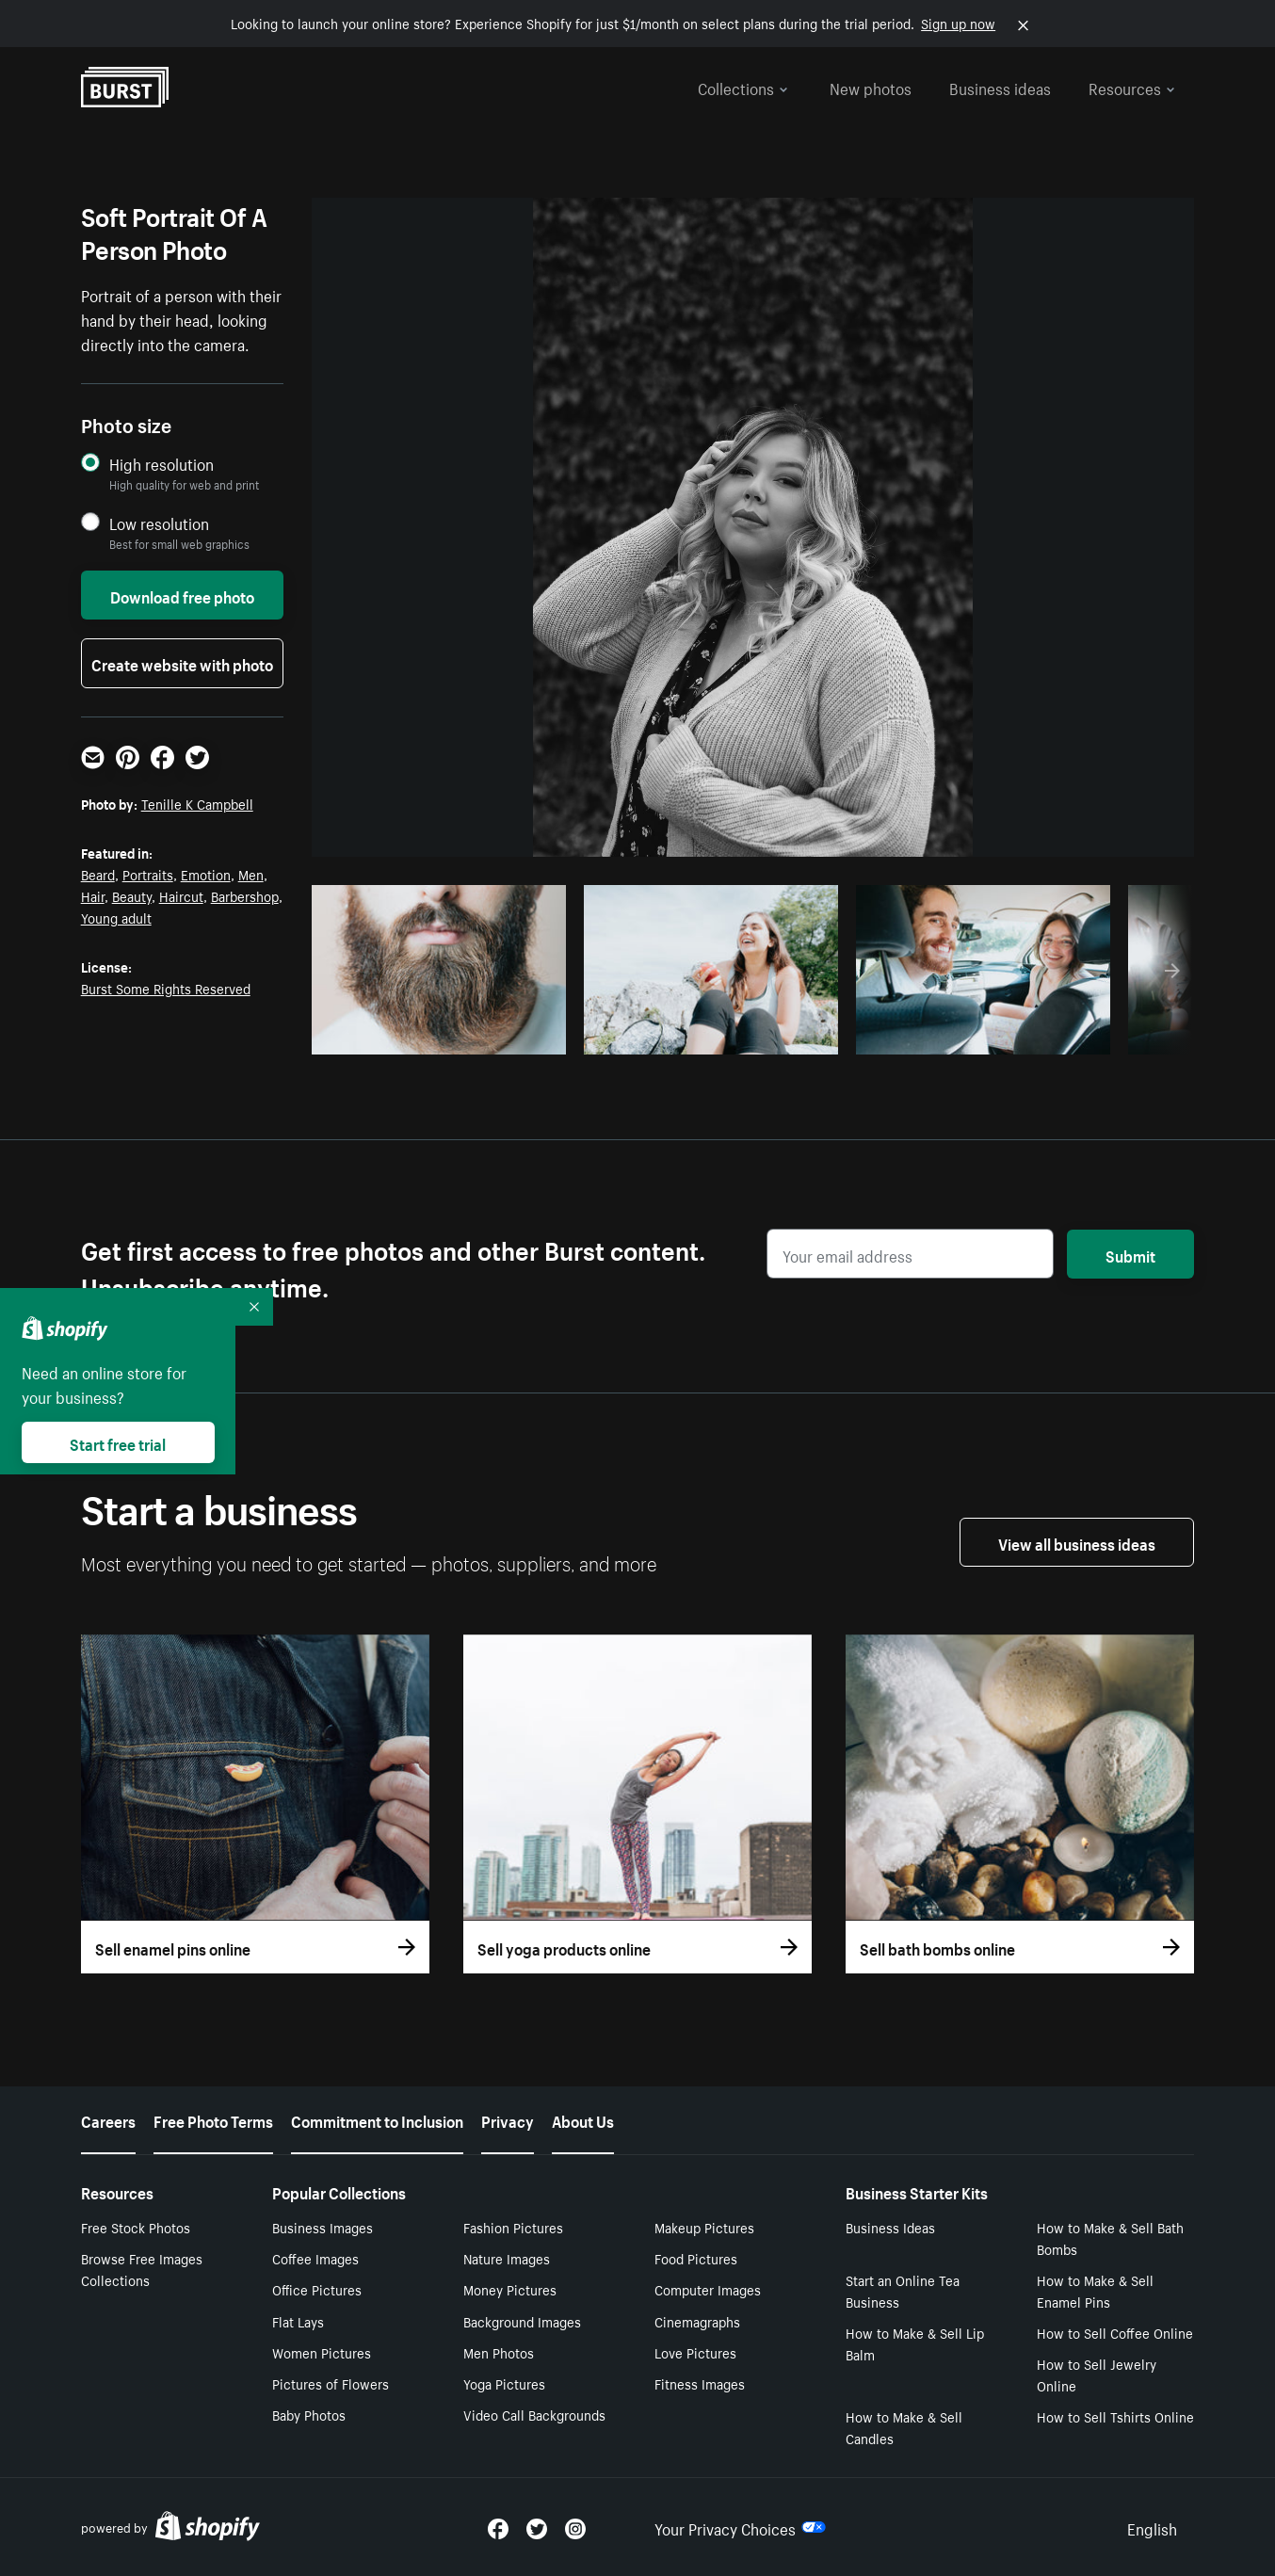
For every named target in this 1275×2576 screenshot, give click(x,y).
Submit (1130, 1254)
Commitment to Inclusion (377, 2119)
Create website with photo (182, 663)
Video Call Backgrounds (534, 2414)
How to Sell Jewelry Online (1096, 2374)
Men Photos (498, 2352)
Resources (1132, 86)
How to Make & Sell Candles (904, 2427)
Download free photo (182, 595)
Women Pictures (321, 2352)
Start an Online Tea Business (903, 2290)
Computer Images (707, 2288)
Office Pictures (317, 2288)
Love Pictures (695, 2352)
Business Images (322, 2226)
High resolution (161, 464)
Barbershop (245, 895)
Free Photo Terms (213, 2119)
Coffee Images (315, 2257)
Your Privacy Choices (740, 2527)
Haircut (181, 895)
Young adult (116, 917)
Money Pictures (510, 2288)
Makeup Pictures (704, 2226)
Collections (743, 86)
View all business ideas (1076, 1542)
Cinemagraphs (697, 2320)
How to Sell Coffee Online (1115, 2332)
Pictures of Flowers (330, 2383)
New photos (871, 86)
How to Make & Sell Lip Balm (915, 2343)
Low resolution (159, 523)
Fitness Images (699, 2383)
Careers (108, 2119)
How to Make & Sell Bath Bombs (1110, 2237)
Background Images (522, 2320)
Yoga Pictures (504, 2383)
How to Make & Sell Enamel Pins (1095, 2290)
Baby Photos (309, 2414)
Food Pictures (695, 2257)
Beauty (132, 895)
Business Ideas (890, 2226)
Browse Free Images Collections (141, 2268)
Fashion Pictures (513, 2226)
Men (251, 873)
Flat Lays (298, 2320)
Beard (98, 873)
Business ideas (1000, 86)
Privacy (507, 2119)
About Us (583, 2119)
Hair (93, 895)
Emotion (206, 873)
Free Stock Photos (135, 2226)
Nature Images (506, 2257)
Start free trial (118, 1442)
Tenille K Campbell (197, 803)
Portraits (147, 873)
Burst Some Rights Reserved (165, 987)
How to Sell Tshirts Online (1115, 2416)
